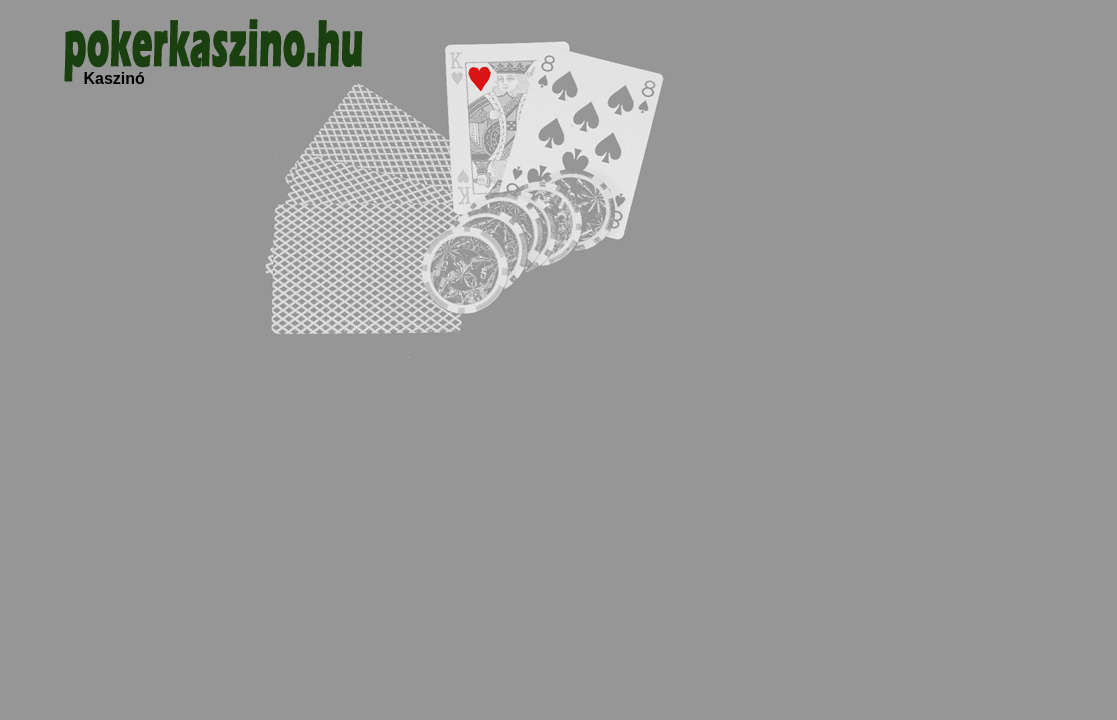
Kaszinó (114, 78)
